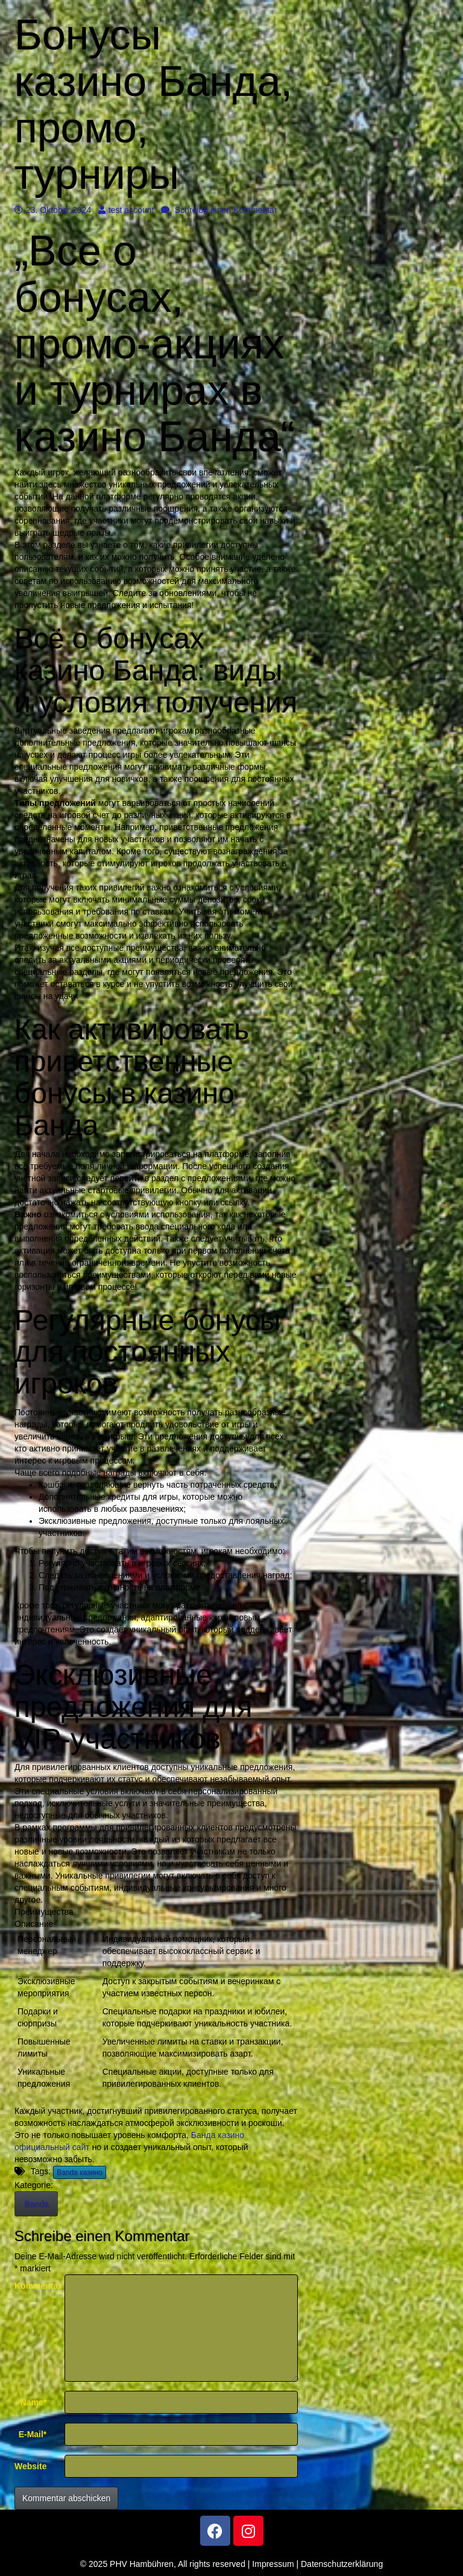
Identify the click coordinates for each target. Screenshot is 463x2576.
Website (30, 2466)
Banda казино (79, 2172)
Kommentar (34, 2286)
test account (126, 210)
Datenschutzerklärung (342, 2564)
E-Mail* (33, 2434)
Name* (33, 2402)
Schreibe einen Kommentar (219, 210)
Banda (36, 2204)
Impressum (273, 2564)
